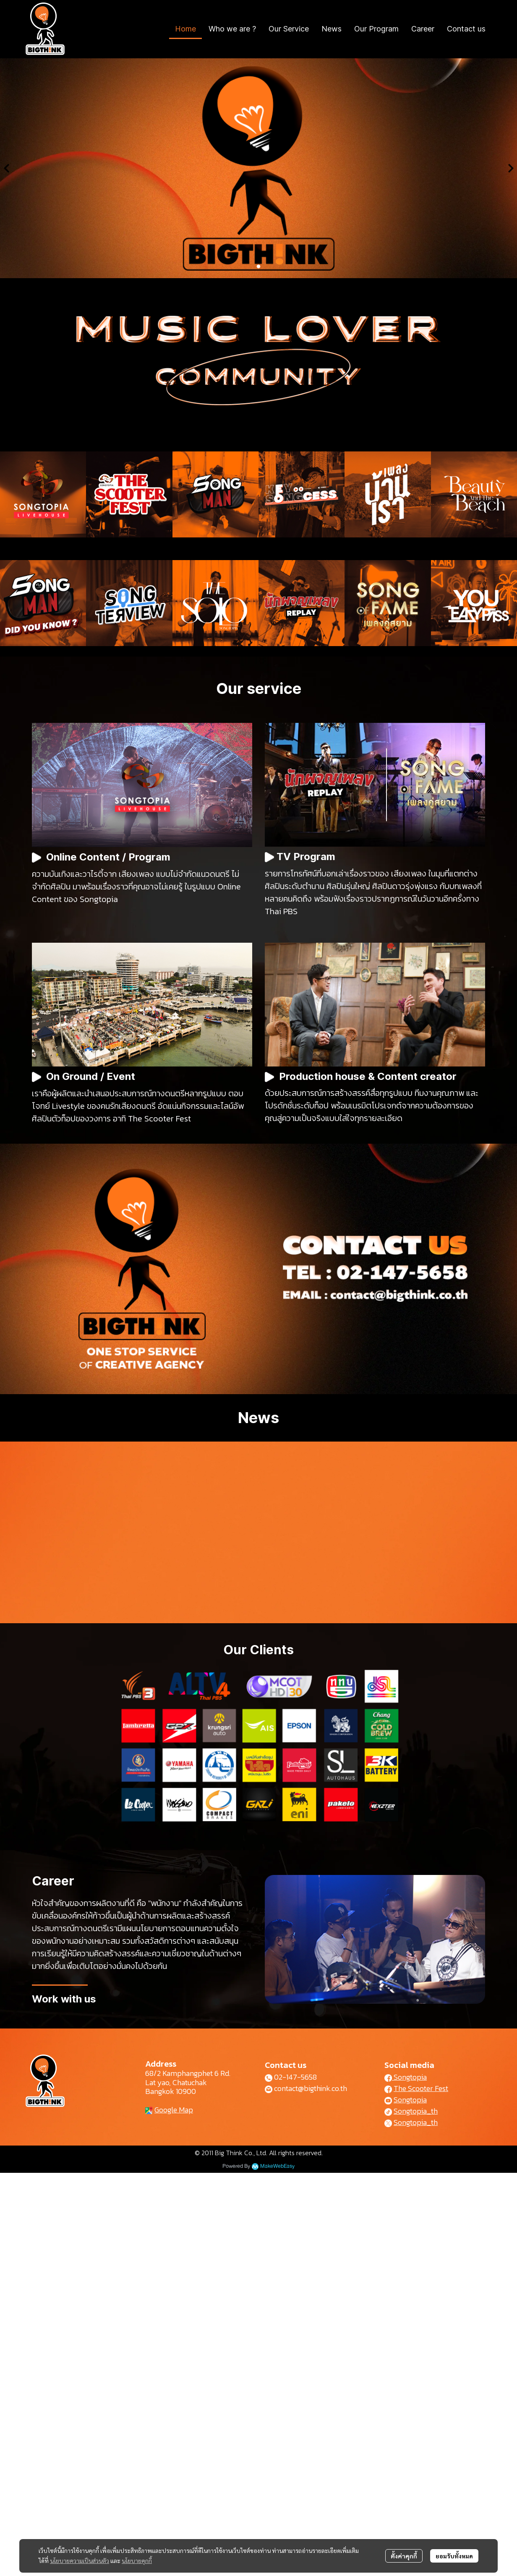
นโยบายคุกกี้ (137, 2560)
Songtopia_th (416, 2111)
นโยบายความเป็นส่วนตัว (79, 2560)
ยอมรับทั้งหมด (454, 2556)
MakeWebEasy (277, 2166)
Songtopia (405, 2077)
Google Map (173, 2109)
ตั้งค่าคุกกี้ (404, 2556)
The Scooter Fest (421, 2088)
